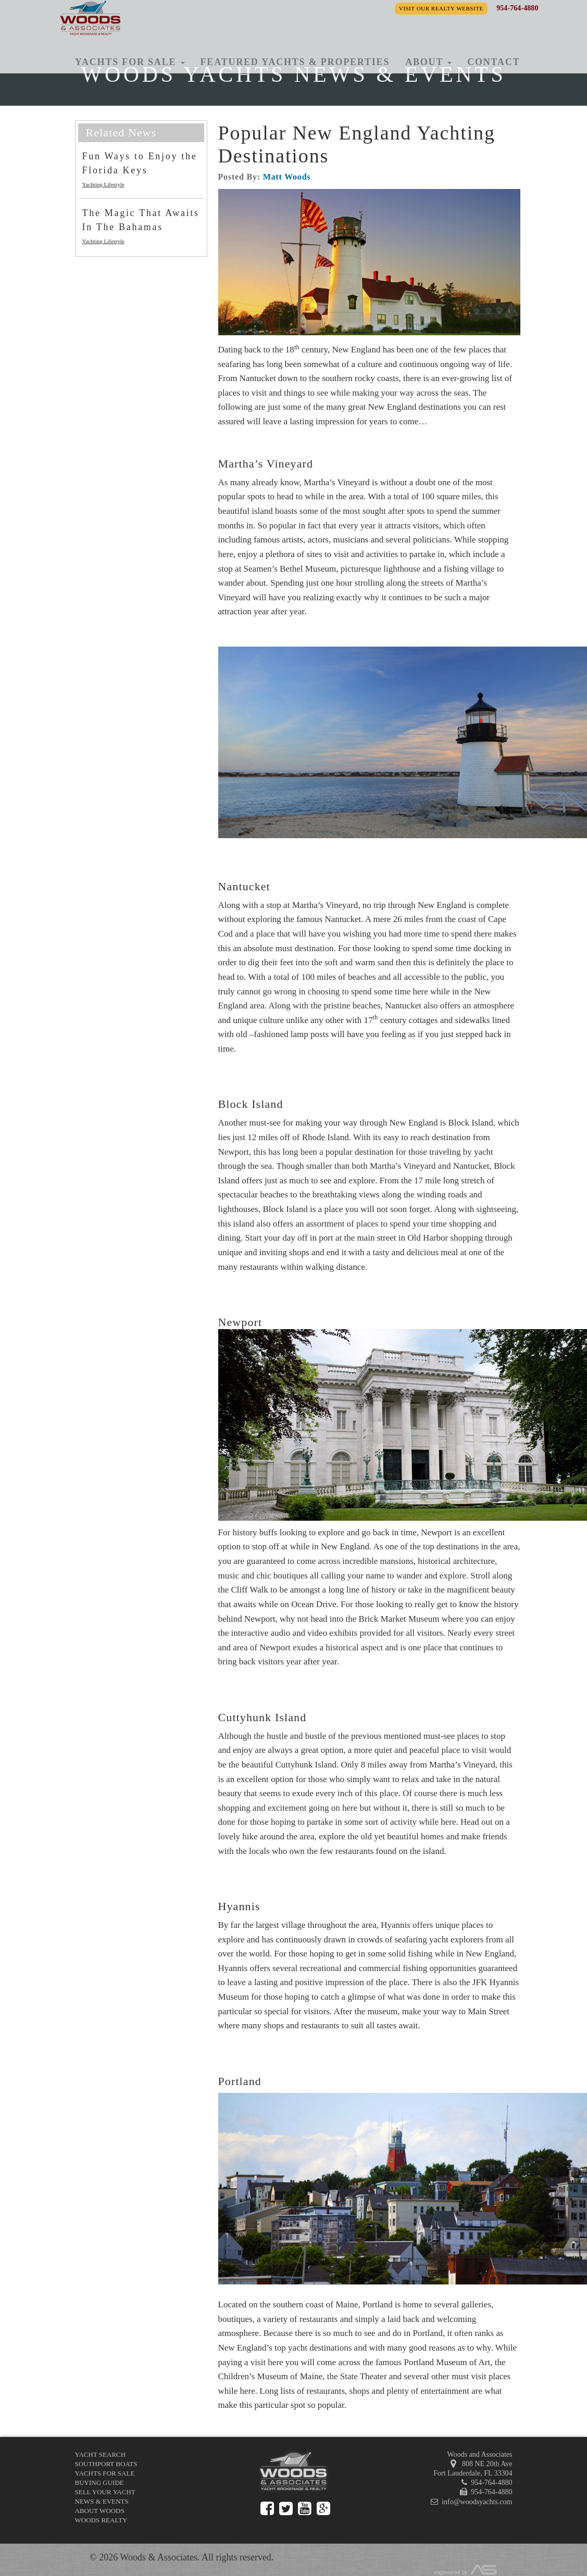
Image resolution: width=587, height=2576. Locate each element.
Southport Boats (106, 2464)
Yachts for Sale (105, 2473)
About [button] (428, 62)
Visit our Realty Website (441, 8)
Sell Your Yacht (105, 2492)
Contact (493, 62)
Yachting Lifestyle (103, 184)
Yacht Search (100, 2454)
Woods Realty (101, 2520)
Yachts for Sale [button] (130, 62)
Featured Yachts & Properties (295, 62)
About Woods (99, 2511)
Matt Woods (287, 176)
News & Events (102, 2501)
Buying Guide (99, 2482)
